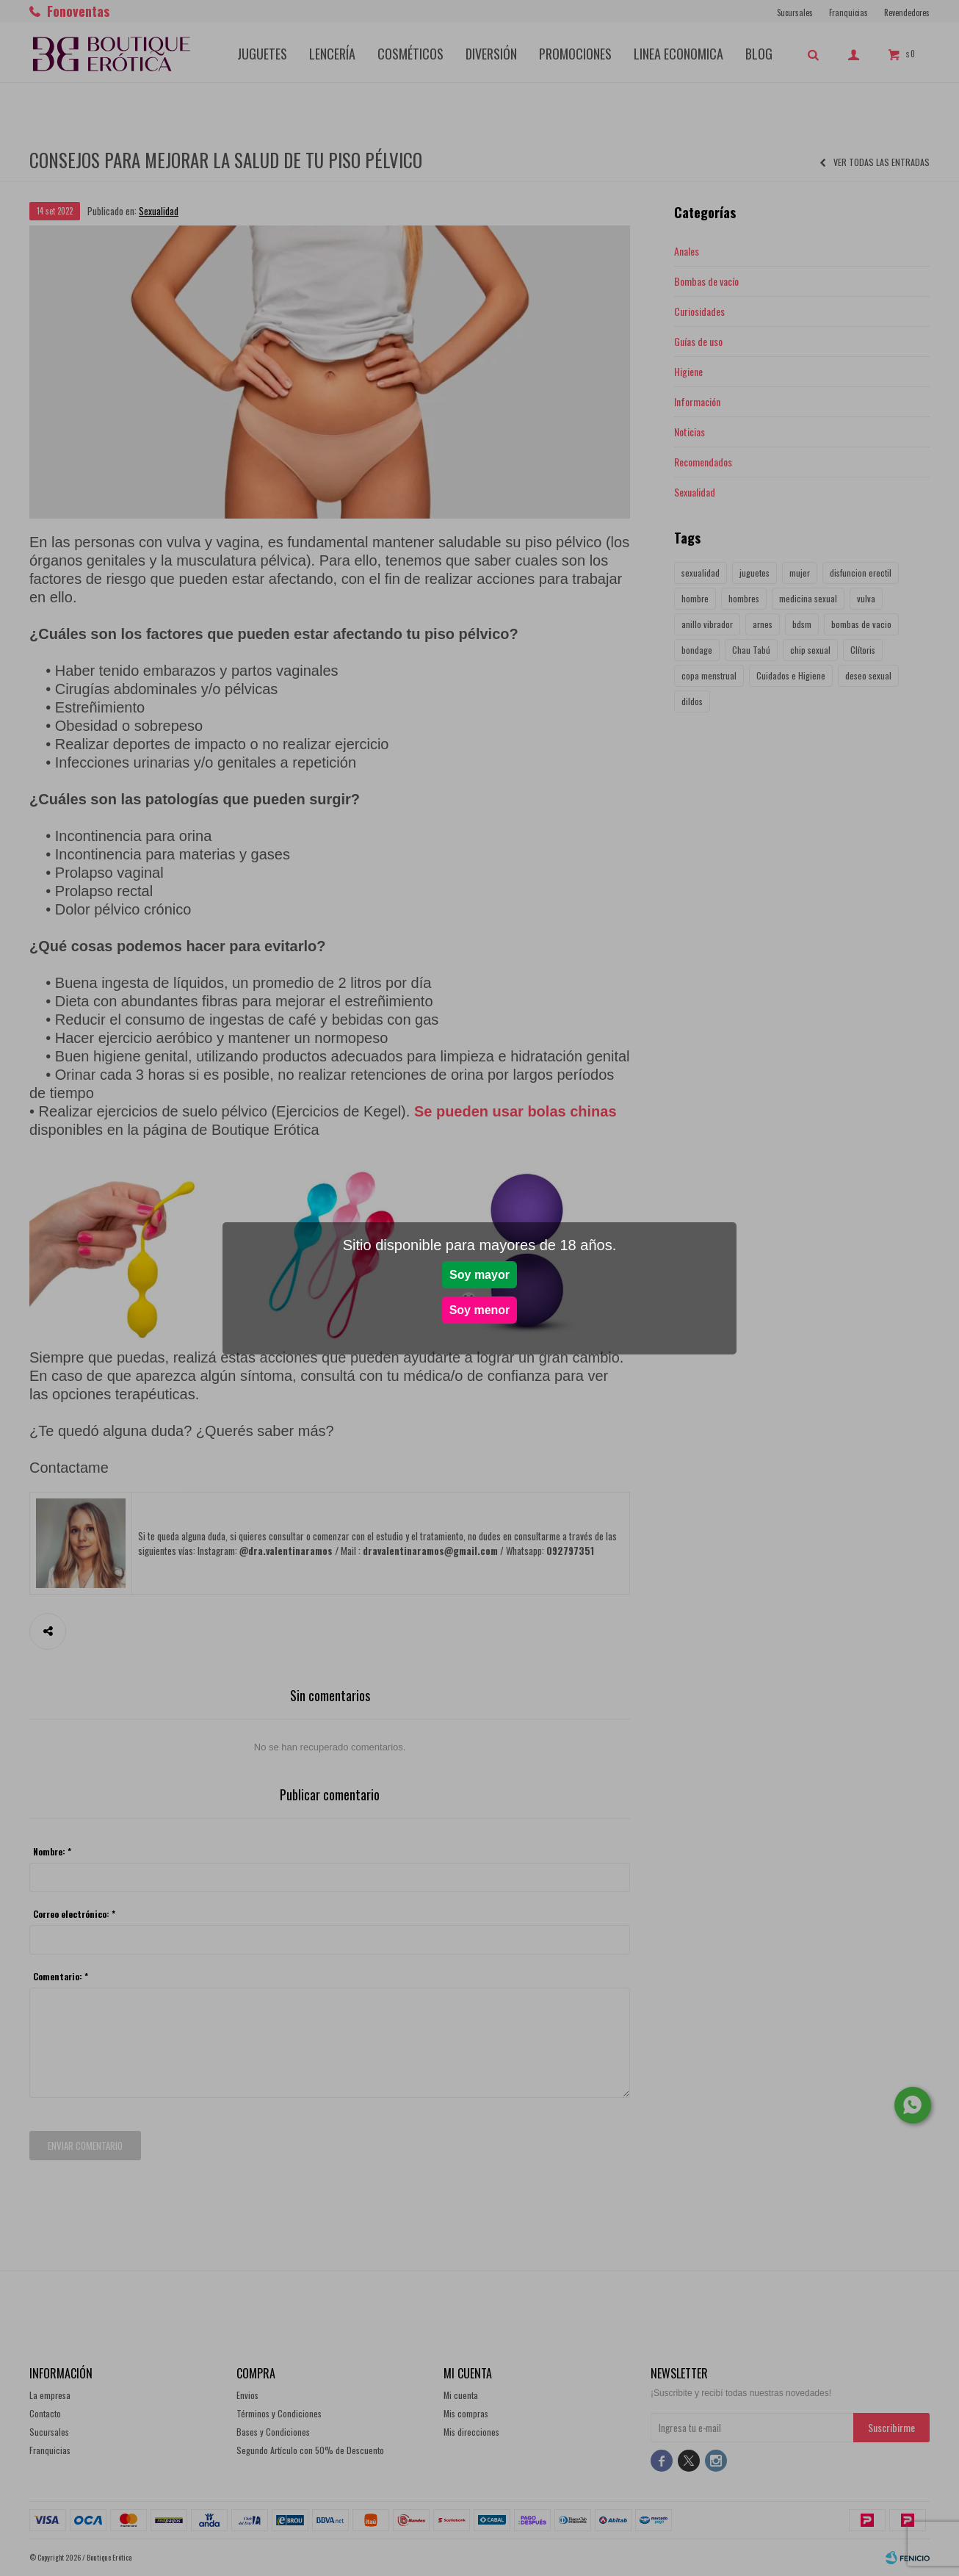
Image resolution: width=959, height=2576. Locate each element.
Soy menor (479, 1310)
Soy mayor (479, 1275)
